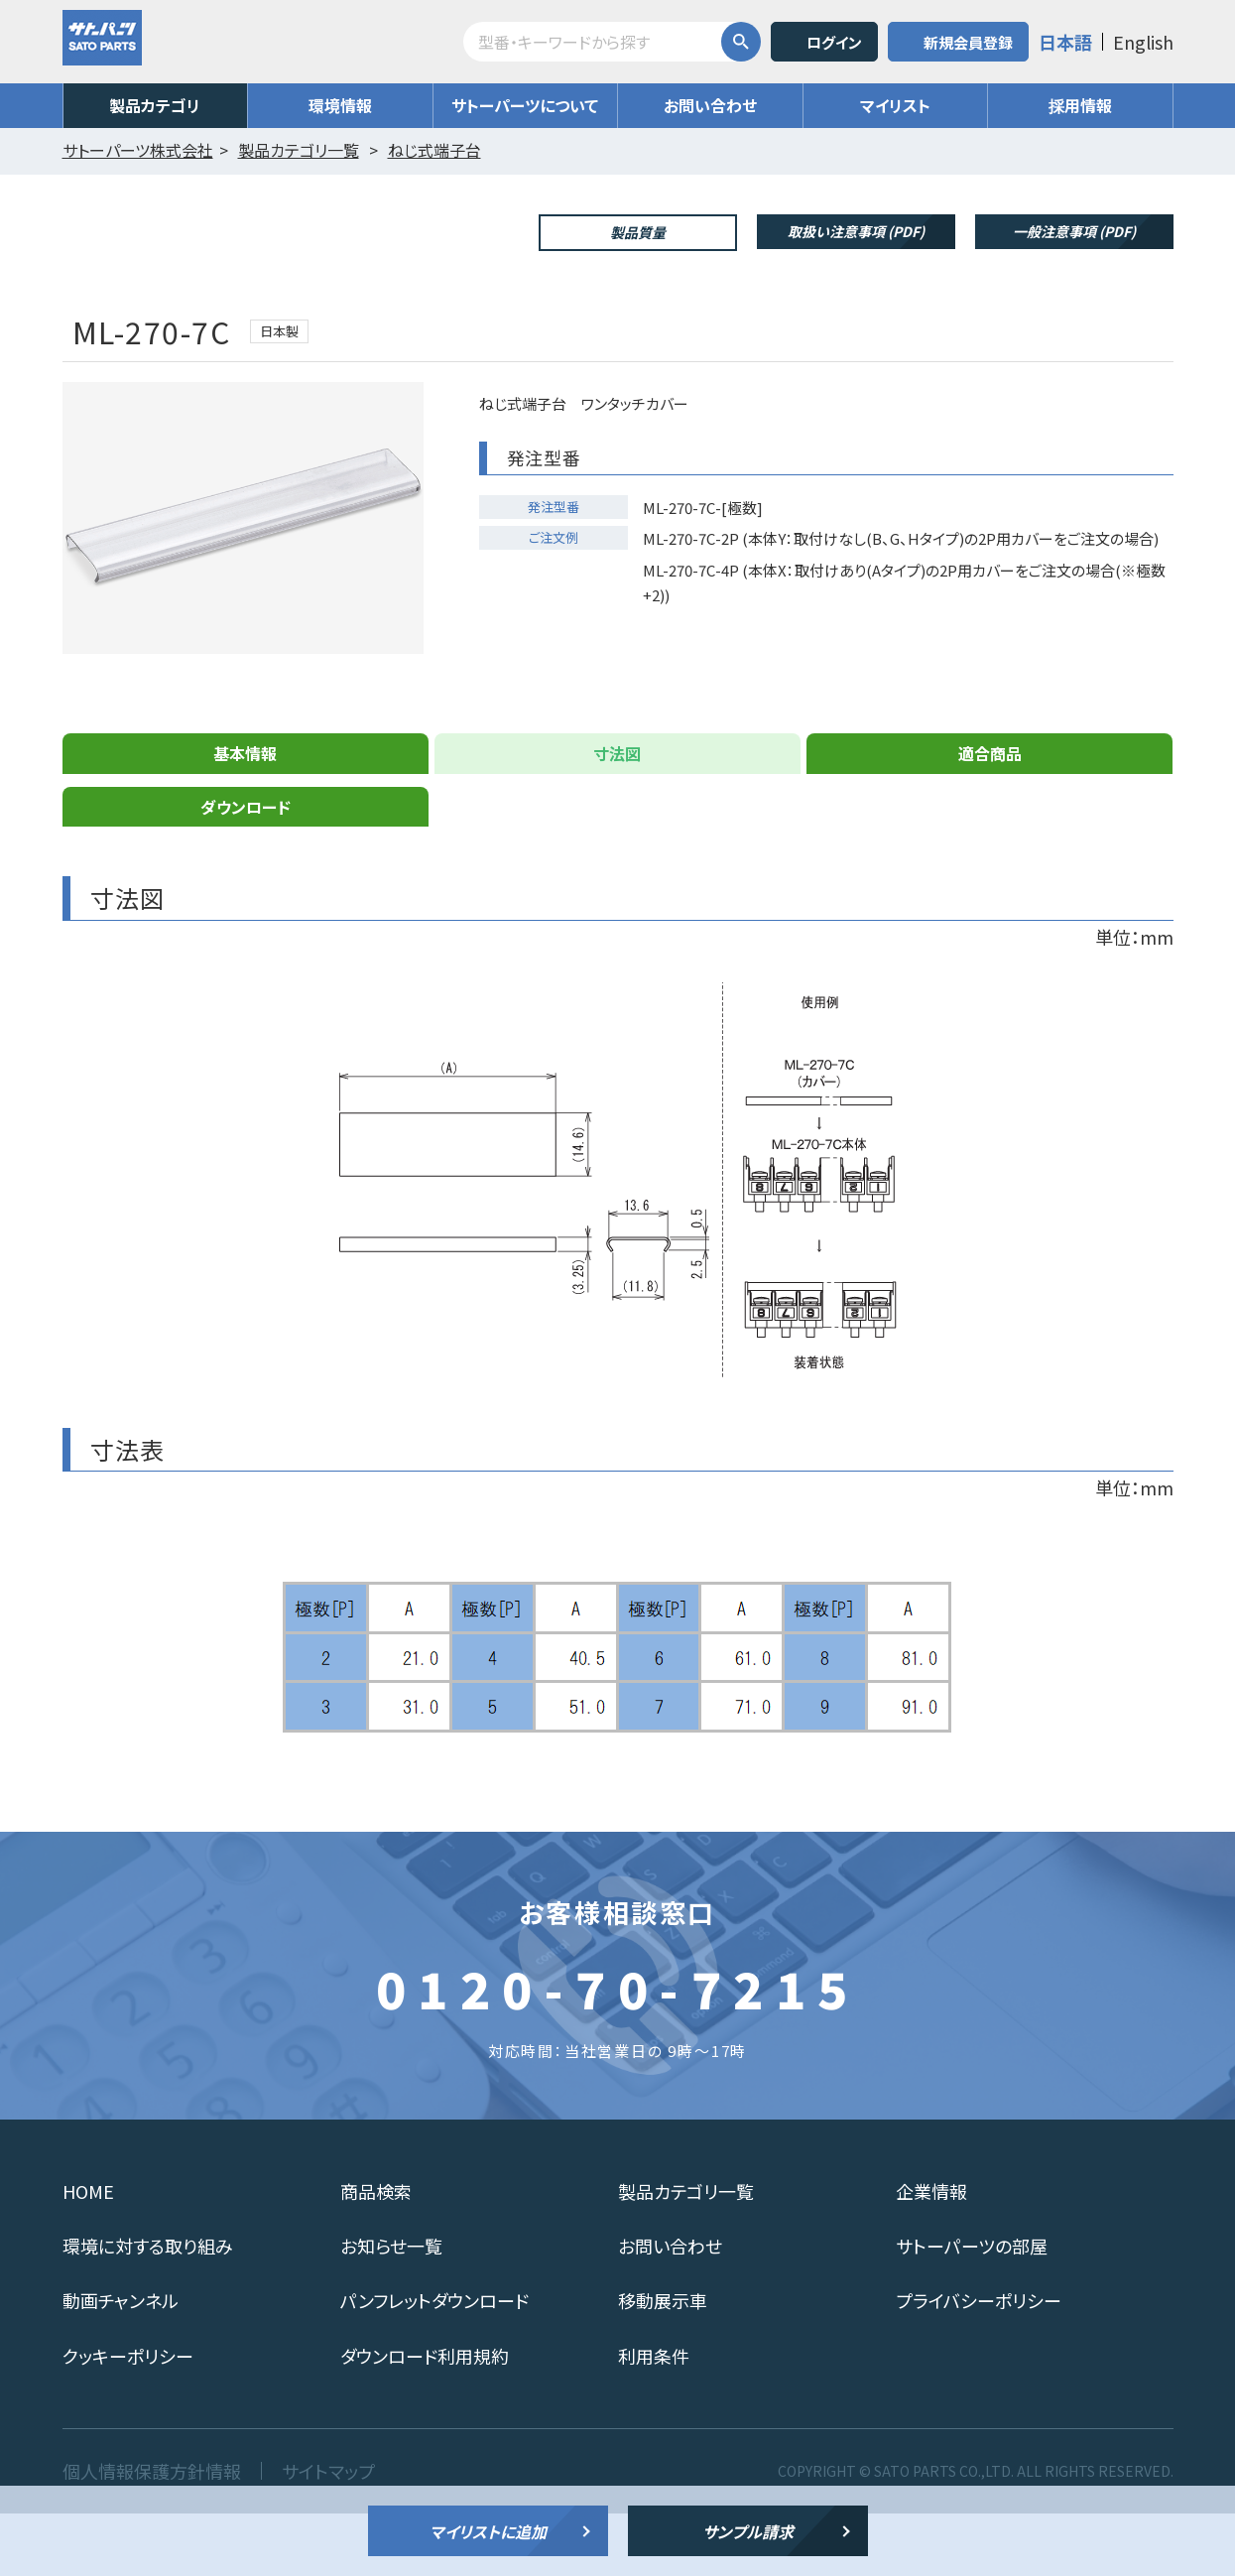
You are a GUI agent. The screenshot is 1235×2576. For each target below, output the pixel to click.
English (1143, 42)
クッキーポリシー (127, 2418)
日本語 (1065, 42)
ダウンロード (245, 869)
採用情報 (1080, 105)
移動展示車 (662, 2363)
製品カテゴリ (154, 105)
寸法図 (617, 816)
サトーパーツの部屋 (972, 2308)
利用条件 (653, 2418)
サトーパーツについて (524, 105)
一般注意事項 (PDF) (1074, 231)
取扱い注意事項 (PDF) (856, 231)
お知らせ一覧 (391, 2308)
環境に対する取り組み (147, 2308)
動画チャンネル (120, 2363)
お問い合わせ (710, 105)
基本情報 (245, 816)
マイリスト (895, 105)
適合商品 (990, 816)
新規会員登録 (968, 42)
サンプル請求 (748, 2531)
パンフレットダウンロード (434, 2363)
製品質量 (638, 232)
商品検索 (376, 2253)
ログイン (834, 42)
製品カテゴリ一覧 (686, 2253)
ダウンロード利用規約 (424, 2418)
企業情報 (931, 2253)
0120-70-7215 (618, 2050)
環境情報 (340, 105)
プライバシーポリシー (978, 2363)
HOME (88, 2253)
